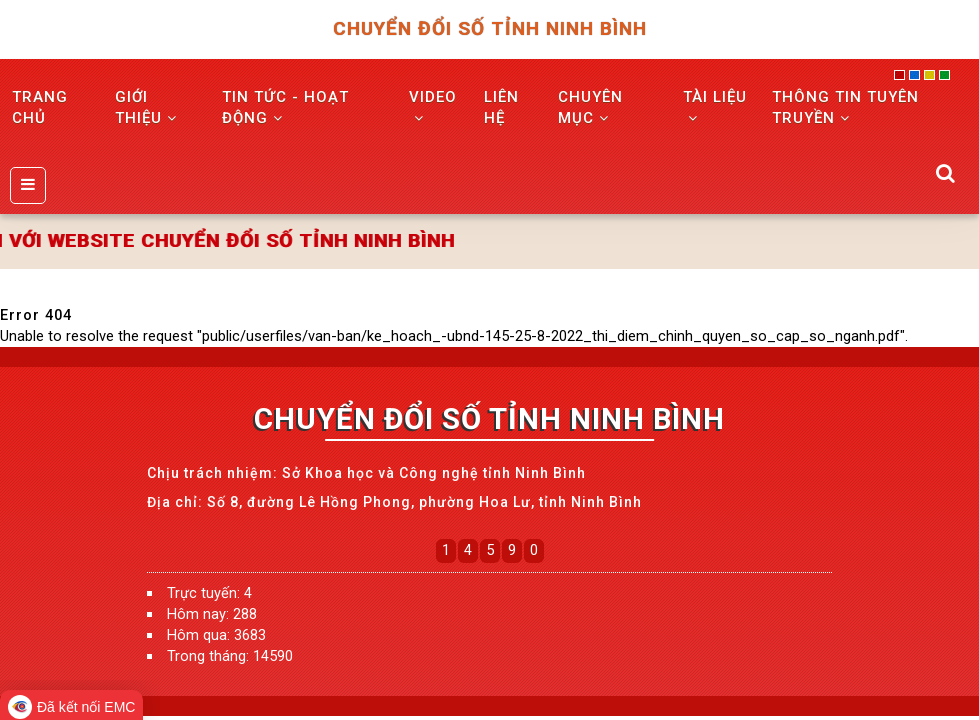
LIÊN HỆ (501, 107)
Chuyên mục (590, 107)
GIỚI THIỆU (146, 107)
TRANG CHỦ (40, 107)
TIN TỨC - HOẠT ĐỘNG (285, 107)
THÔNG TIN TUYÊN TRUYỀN (845, 107)
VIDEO (433, 106)
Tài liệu (715, 106)
